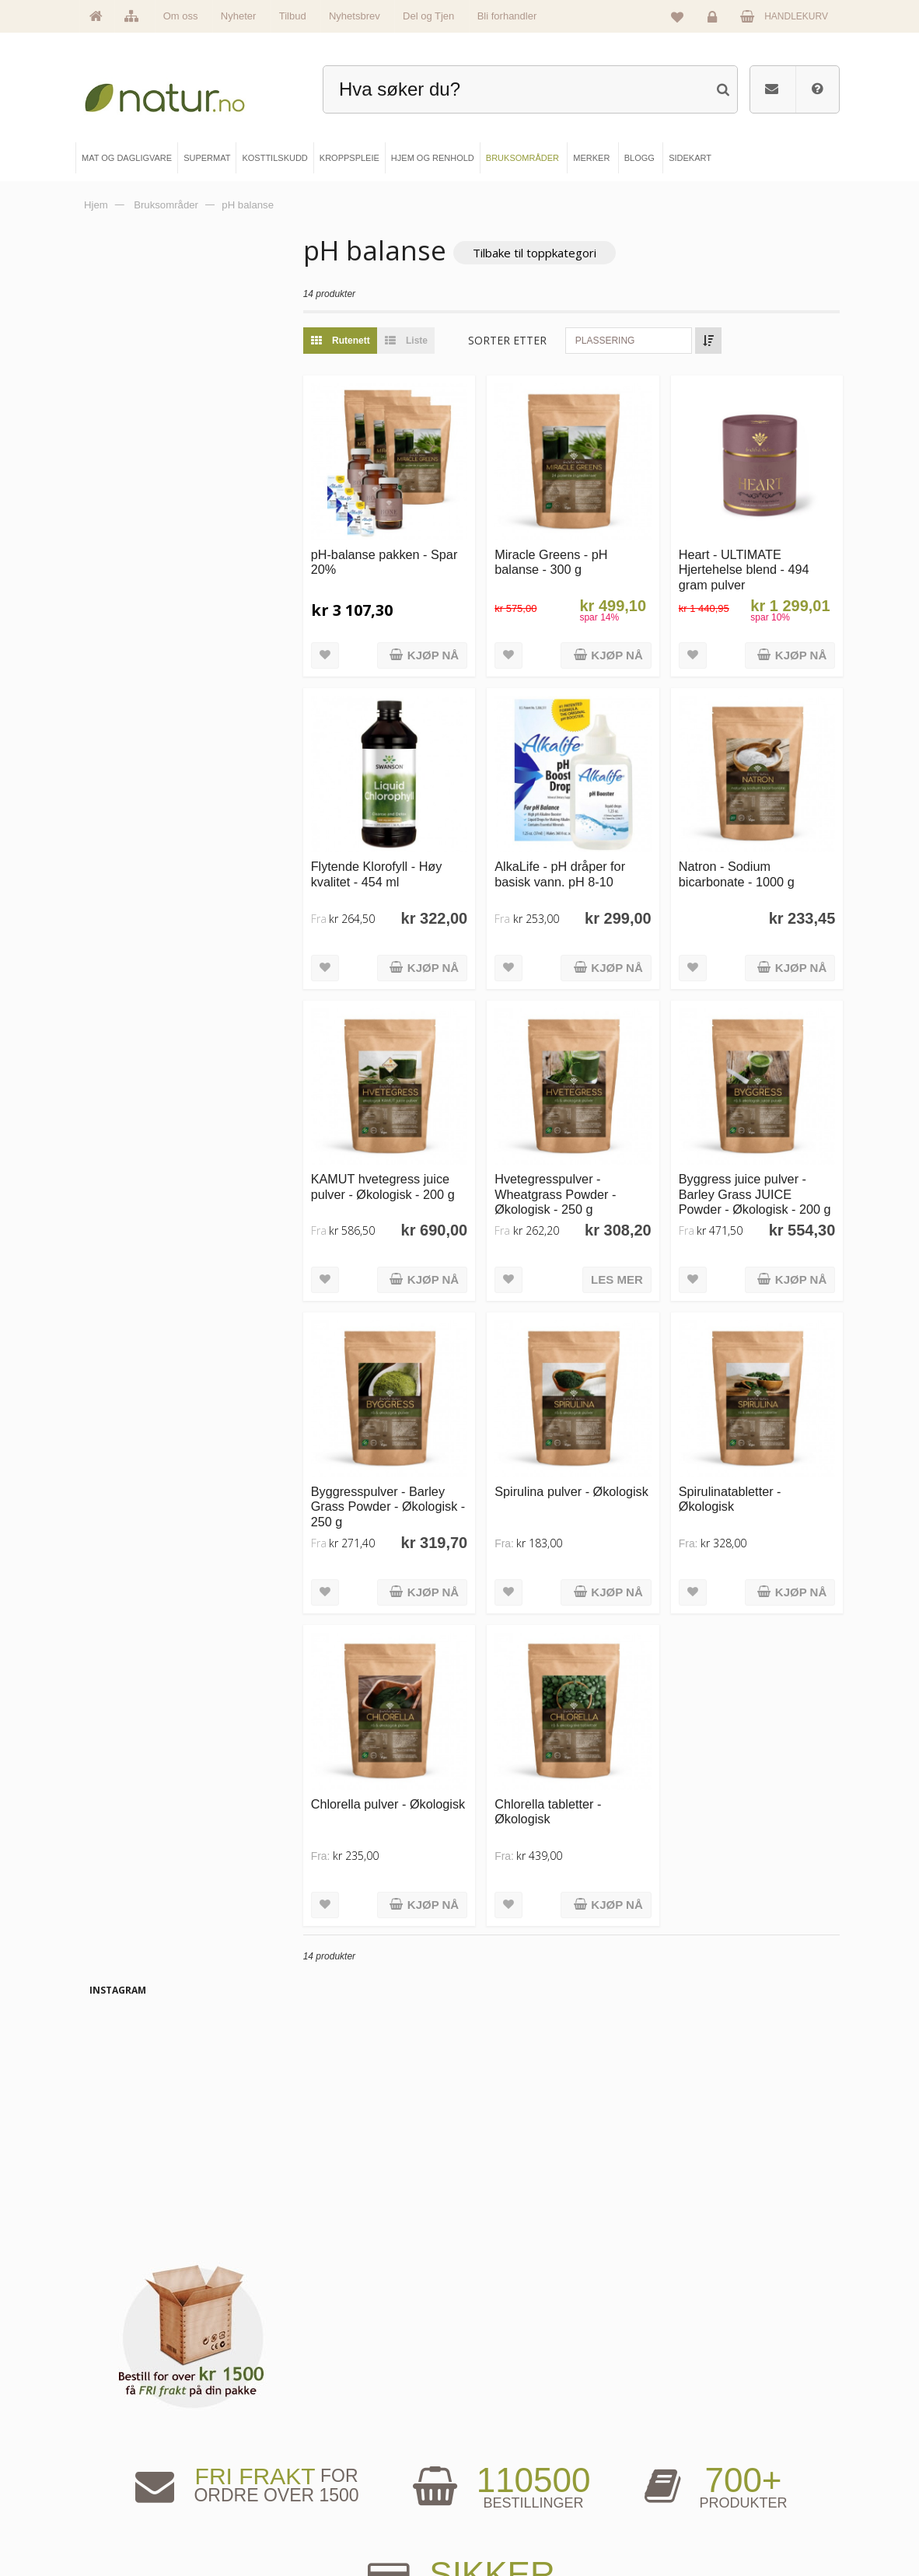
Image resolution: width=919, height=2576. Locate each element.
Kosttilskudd (320, 2472)
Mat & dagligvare (329, 2420)
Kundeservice (692, 2472)
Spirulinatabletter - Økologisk (740, 1457)
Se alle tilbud (131, 2525)
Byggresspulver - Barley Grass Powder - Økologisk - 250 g (409, 1465)
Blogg (498, 2420)
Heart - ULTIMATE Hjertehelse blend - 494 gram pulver (754, 559)
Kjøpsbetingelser (697, 2499)
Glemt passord (694, 2446)
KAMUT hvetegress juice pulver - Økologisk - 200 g (414, 1155)
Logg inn (715, 20)
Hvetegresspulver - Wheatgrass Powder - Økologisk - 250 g (576, 1163)
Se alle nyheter (135, 2499)
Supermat (315, 2446)
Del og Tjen (428, 16)
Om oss (180, 16)
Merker (120, 2472)
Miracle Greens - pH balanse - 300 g (571, 551)
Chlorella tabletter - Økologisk (568, 1759)
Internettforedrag (518, 2472)
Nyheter (239, 16)
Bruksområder (514, 2446)
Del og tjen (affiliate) (525, 2499)
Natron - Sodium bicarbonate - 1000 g (747, 853)
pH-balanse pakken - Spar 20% (400, 551)
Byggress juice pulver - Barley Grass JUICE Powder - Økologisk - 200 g (759, 1171)
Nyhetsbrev (354, 16)
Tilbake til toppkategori (565, 252)
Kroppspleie (319, 2499)
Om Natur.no (131, 2446)
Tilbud (292, 16)
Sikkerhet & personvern (710, 2525)
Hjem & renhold (326, 2525)
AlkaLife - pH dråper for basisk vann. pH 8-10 (580, 853)
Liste (433, 341)
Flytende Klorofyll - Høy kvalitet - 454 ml (407, 853)
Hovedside (127, 2420)
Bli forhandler (507, 16)
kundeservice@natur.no (459, 2320)
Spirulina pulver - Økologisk (562, 1457)
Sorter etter (539, 341)
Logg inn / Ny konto (702, 2420)
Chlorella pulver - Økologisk (390, 1759)
